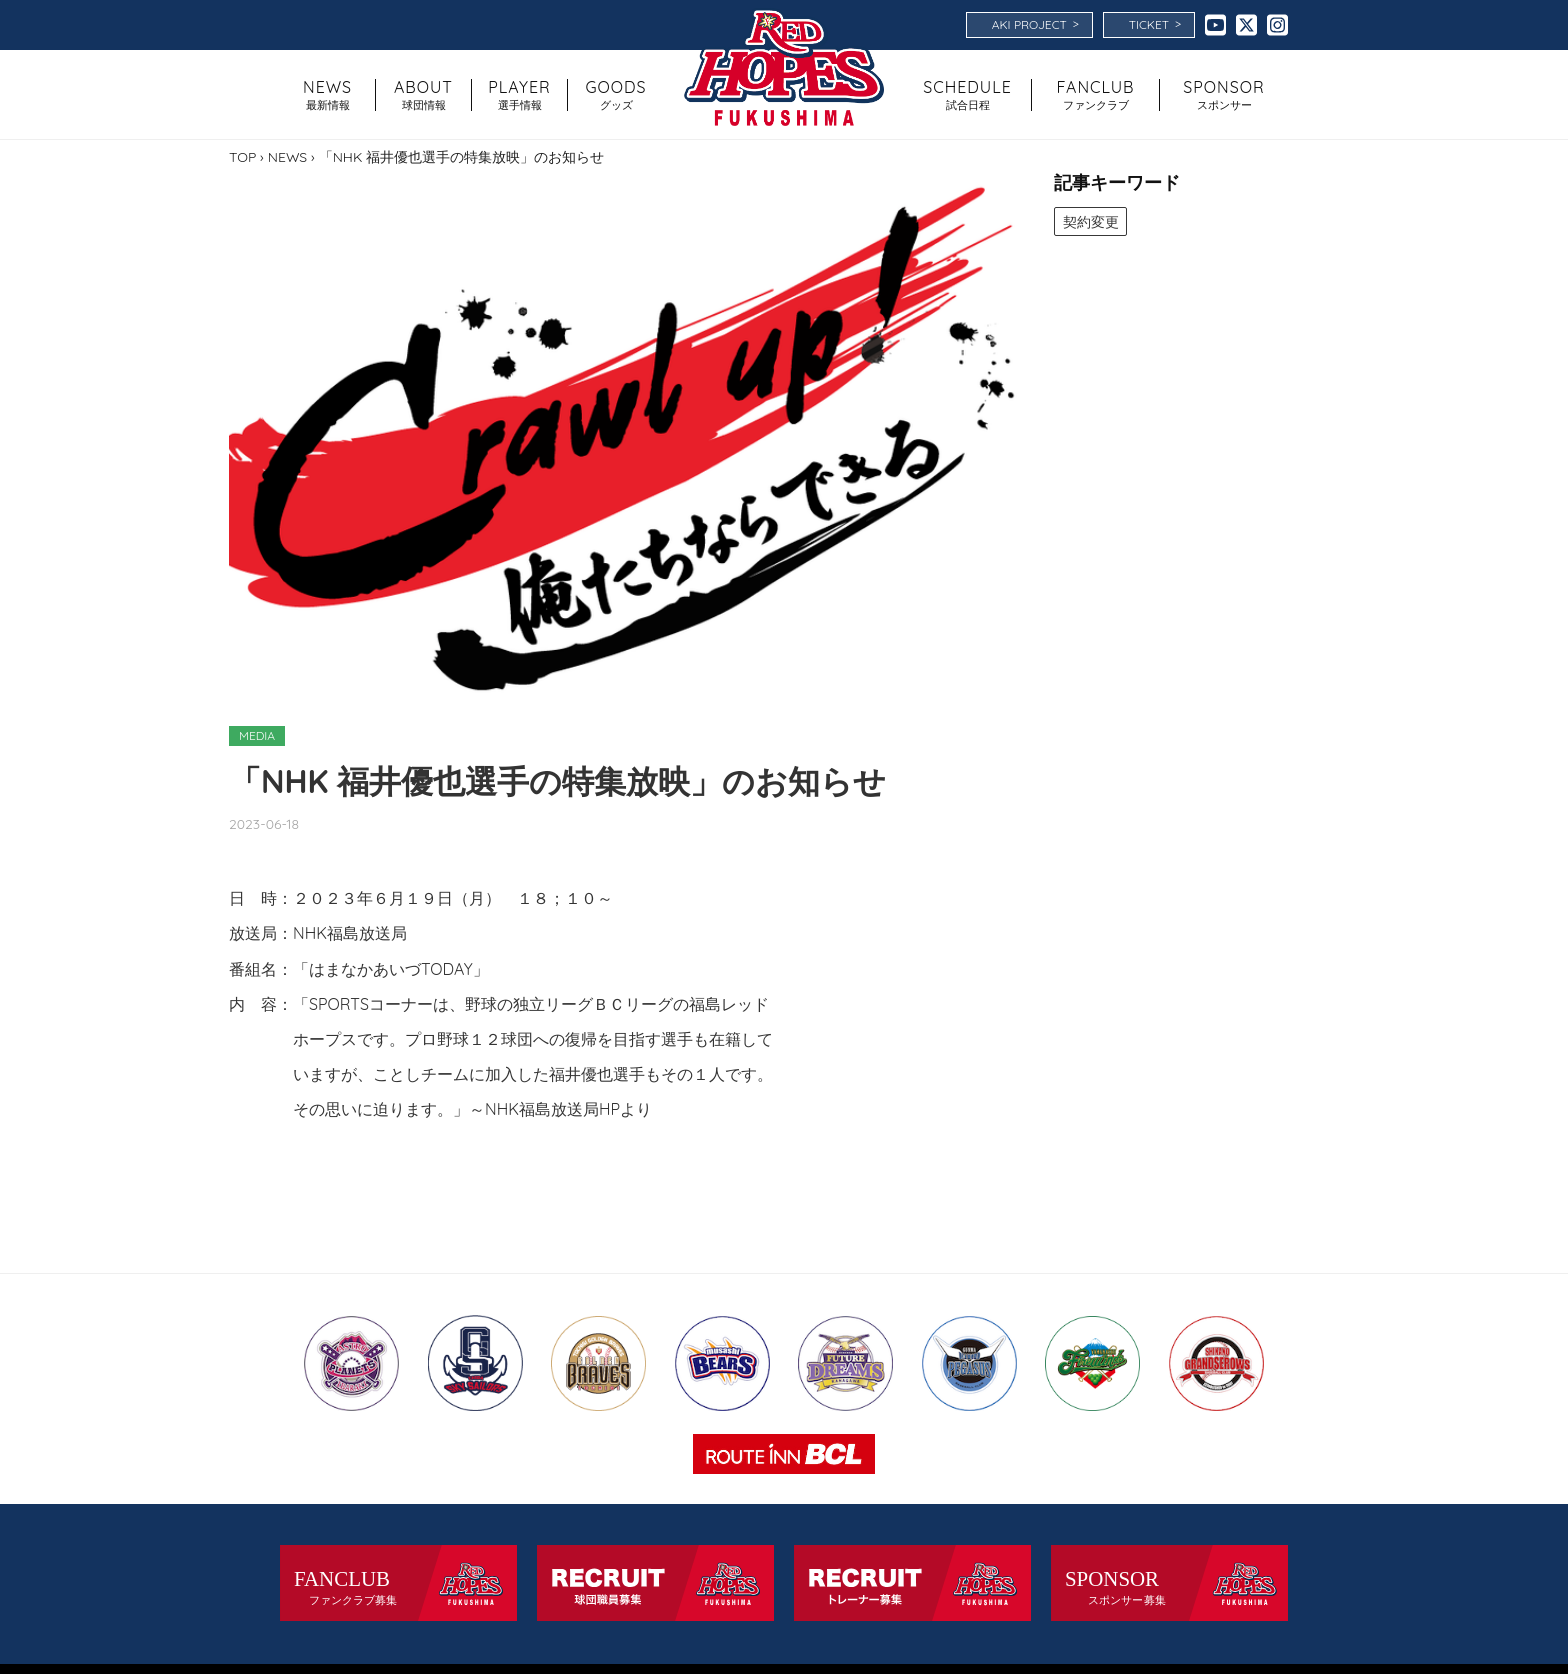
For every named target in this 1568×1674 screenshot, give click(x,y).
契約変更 (1091, 221)
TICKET (1155, 24)
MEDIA (257, 735)
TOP (242, 157)
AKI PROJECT (1035, 24)
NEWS (287, 157)
